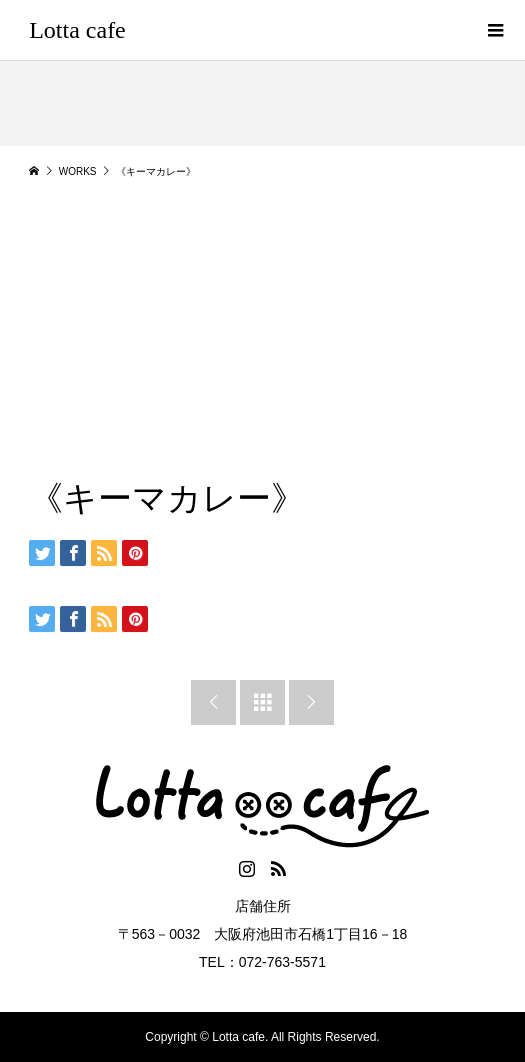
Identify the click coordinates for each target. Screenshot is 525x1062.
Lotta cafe (77, 30)
